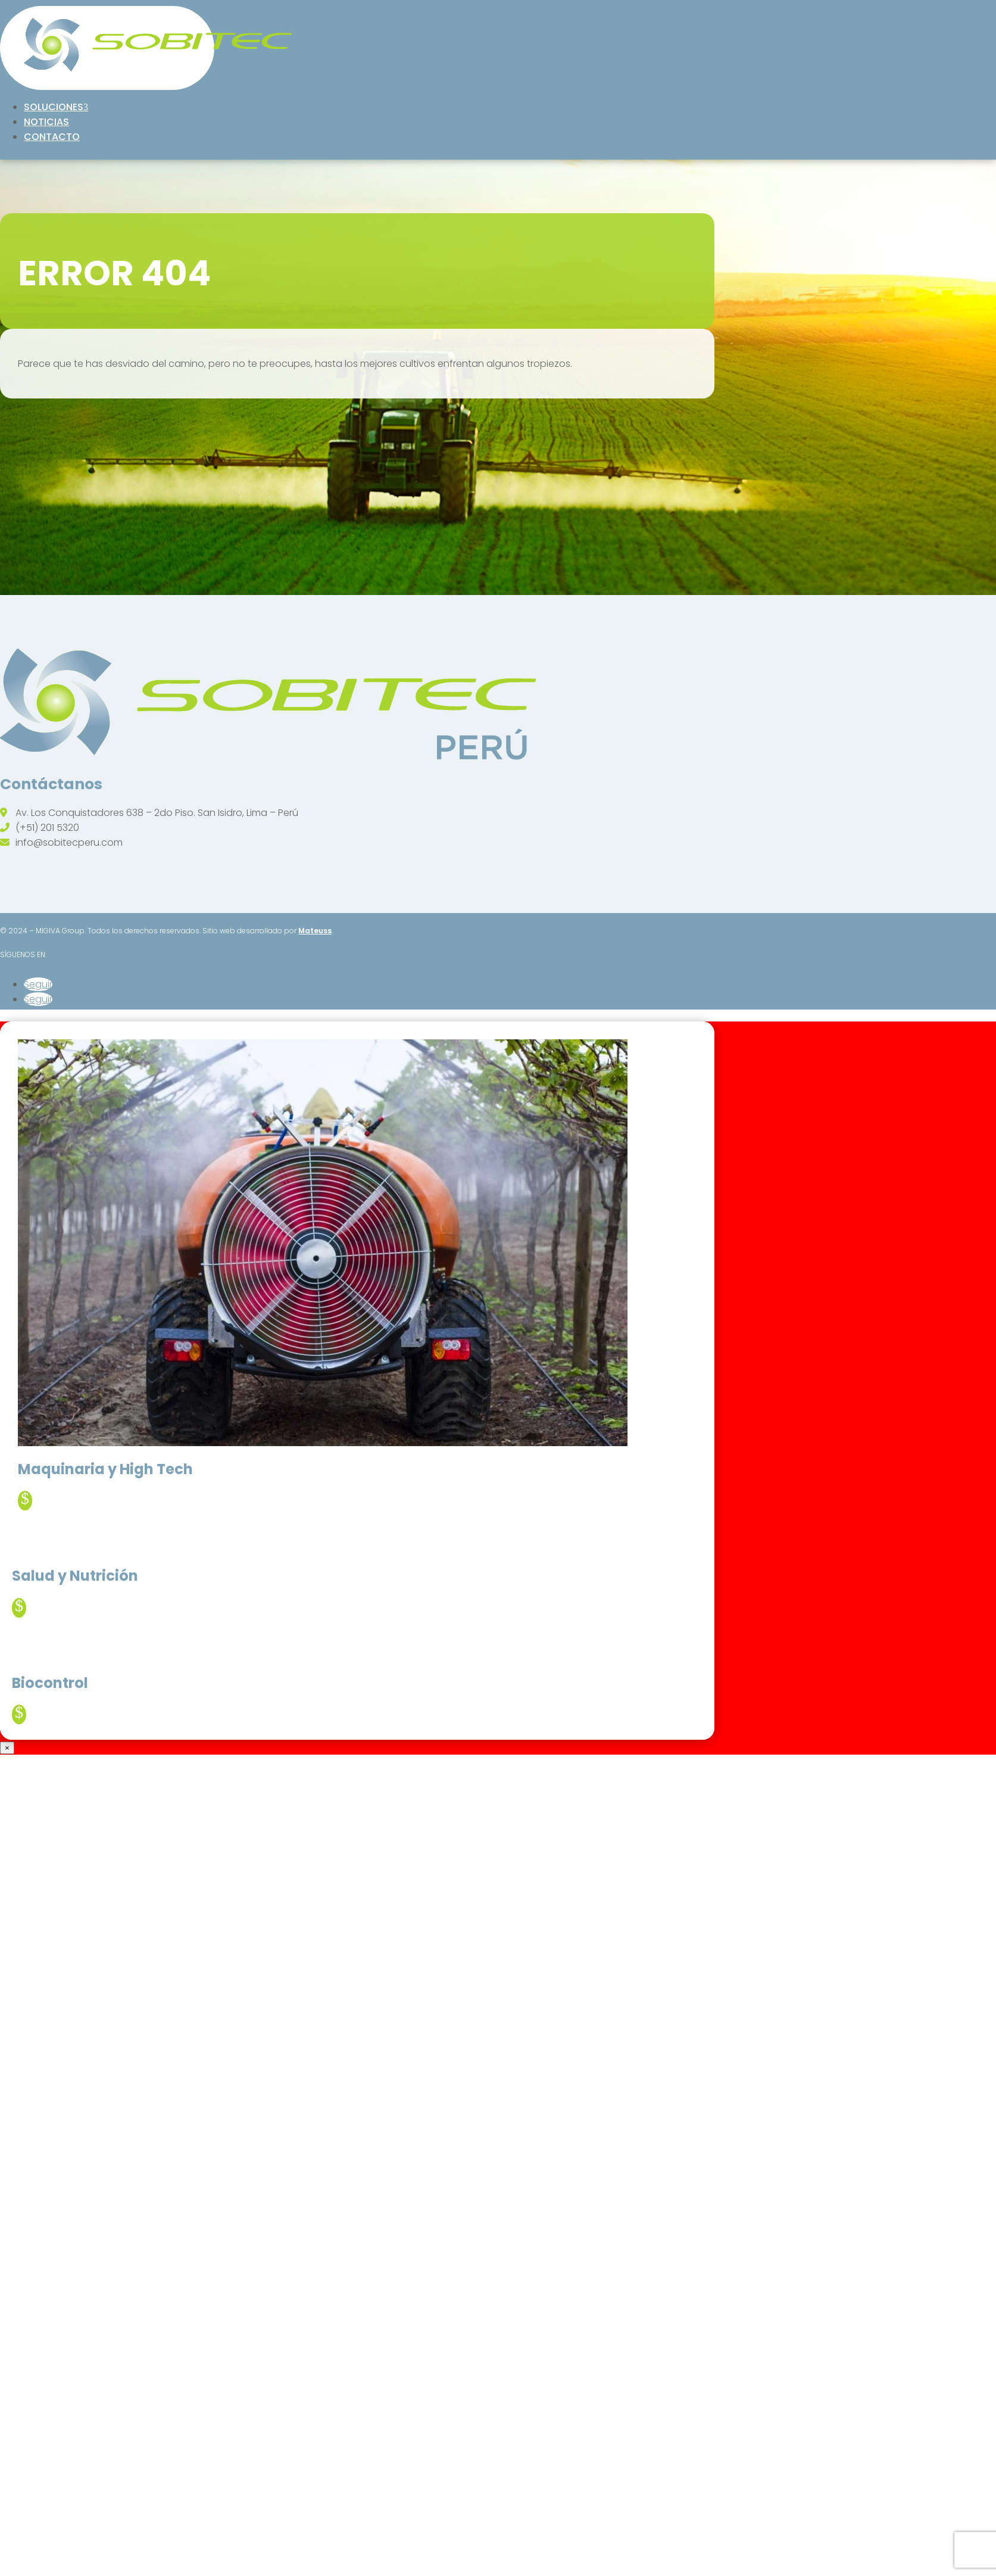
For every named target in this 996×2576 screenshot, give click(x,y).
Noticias (46, 122)
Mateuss (315, 931)
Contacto (52, 137)
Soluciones (53, 107)
